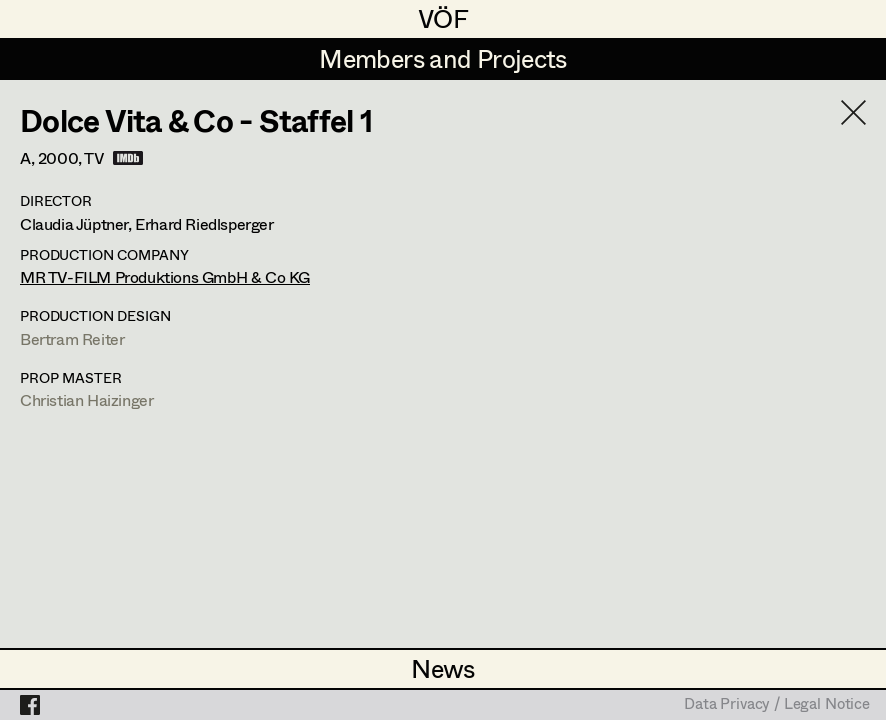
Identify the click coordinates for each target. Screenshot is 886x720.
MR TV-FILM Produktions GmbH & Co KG (165, 276)
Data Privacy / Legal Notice (777, 705)
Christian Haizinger (86, 399)
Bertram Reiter (72, 338)
